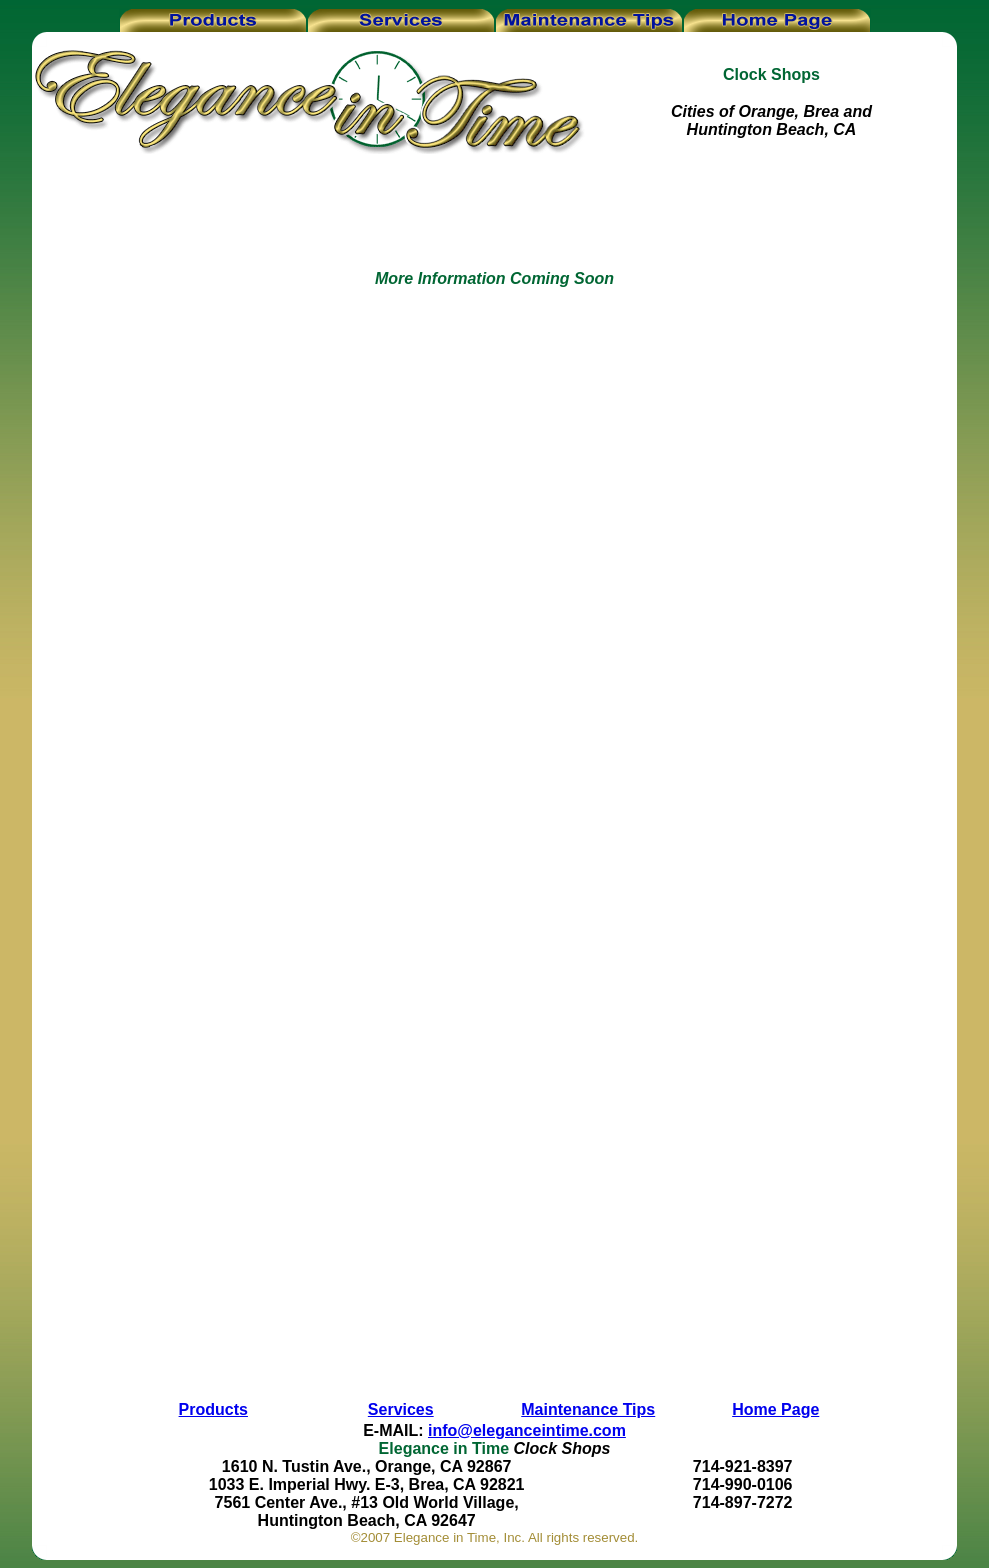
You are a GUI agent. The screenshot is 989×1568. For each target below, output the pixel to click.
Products (213, 1409)
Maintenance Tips (588, 1409)
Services (401, 1409)
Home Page (775, 1409)
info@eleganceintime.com (527, 1430)
